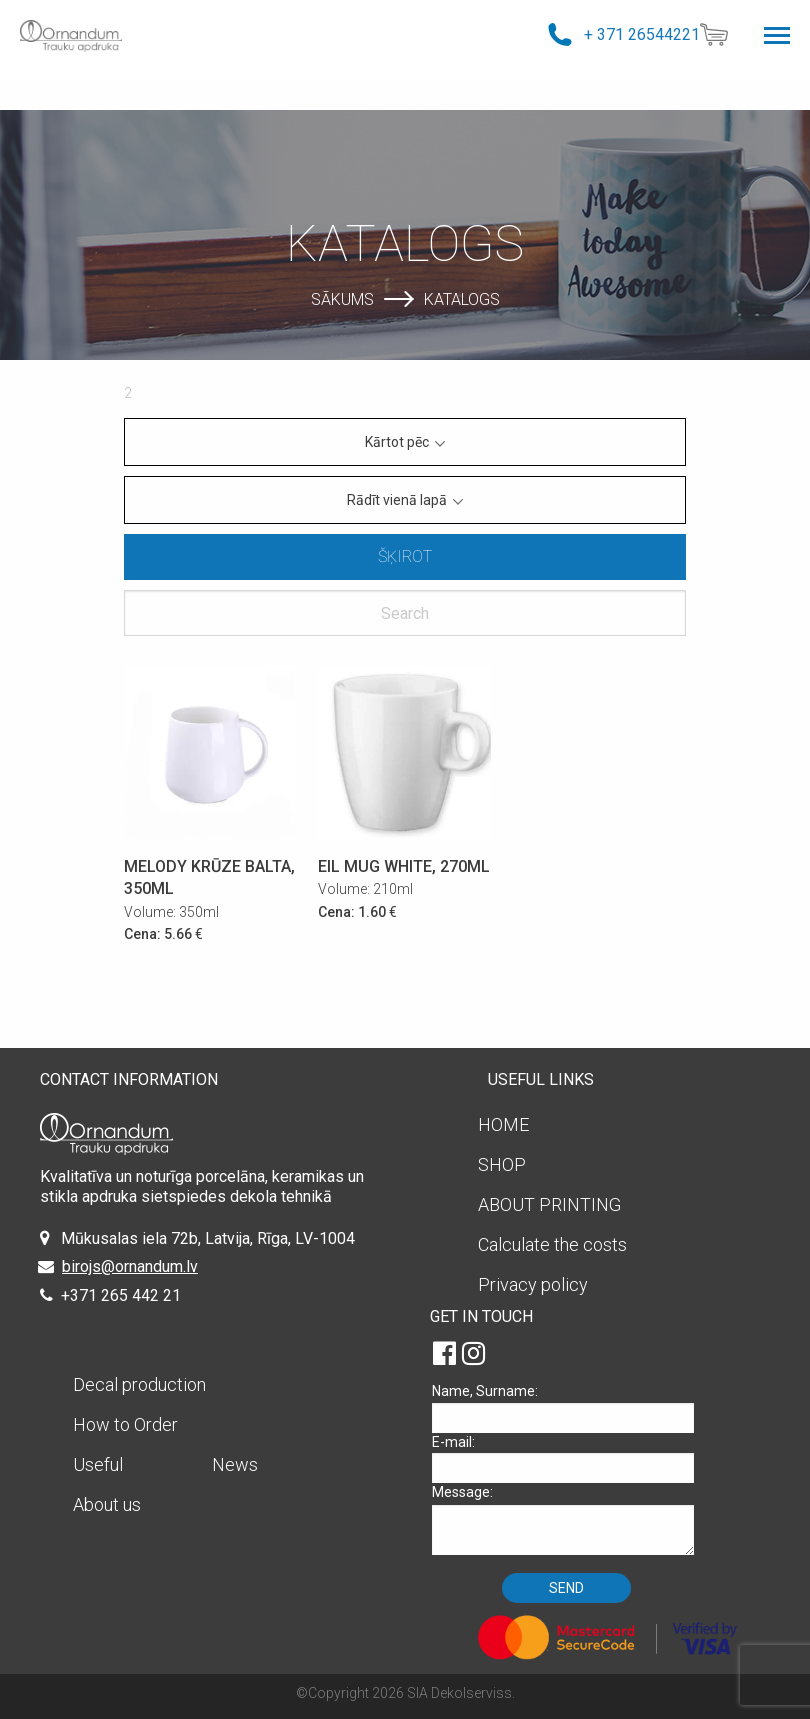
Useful (98, 1464)
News (235, 1464)
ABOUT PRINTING (549, 1204)
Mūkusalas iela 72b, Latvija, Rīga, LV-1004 (208, 1238)
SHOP (502, 1164)
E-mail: (570, 1458)
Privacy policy (533, 1284)
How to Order (125, 1424)
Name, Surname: (570, 1407)
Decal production (139, 1384)
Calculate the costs (552, 1244)
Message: (570, 1519)
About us (107, 1504)
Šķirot (405, 556)
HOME (503, 1124)
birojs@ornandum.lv (130, 1266)
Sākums (342, 298)
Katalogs (462, 298)
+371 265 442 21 (121, 1295)
